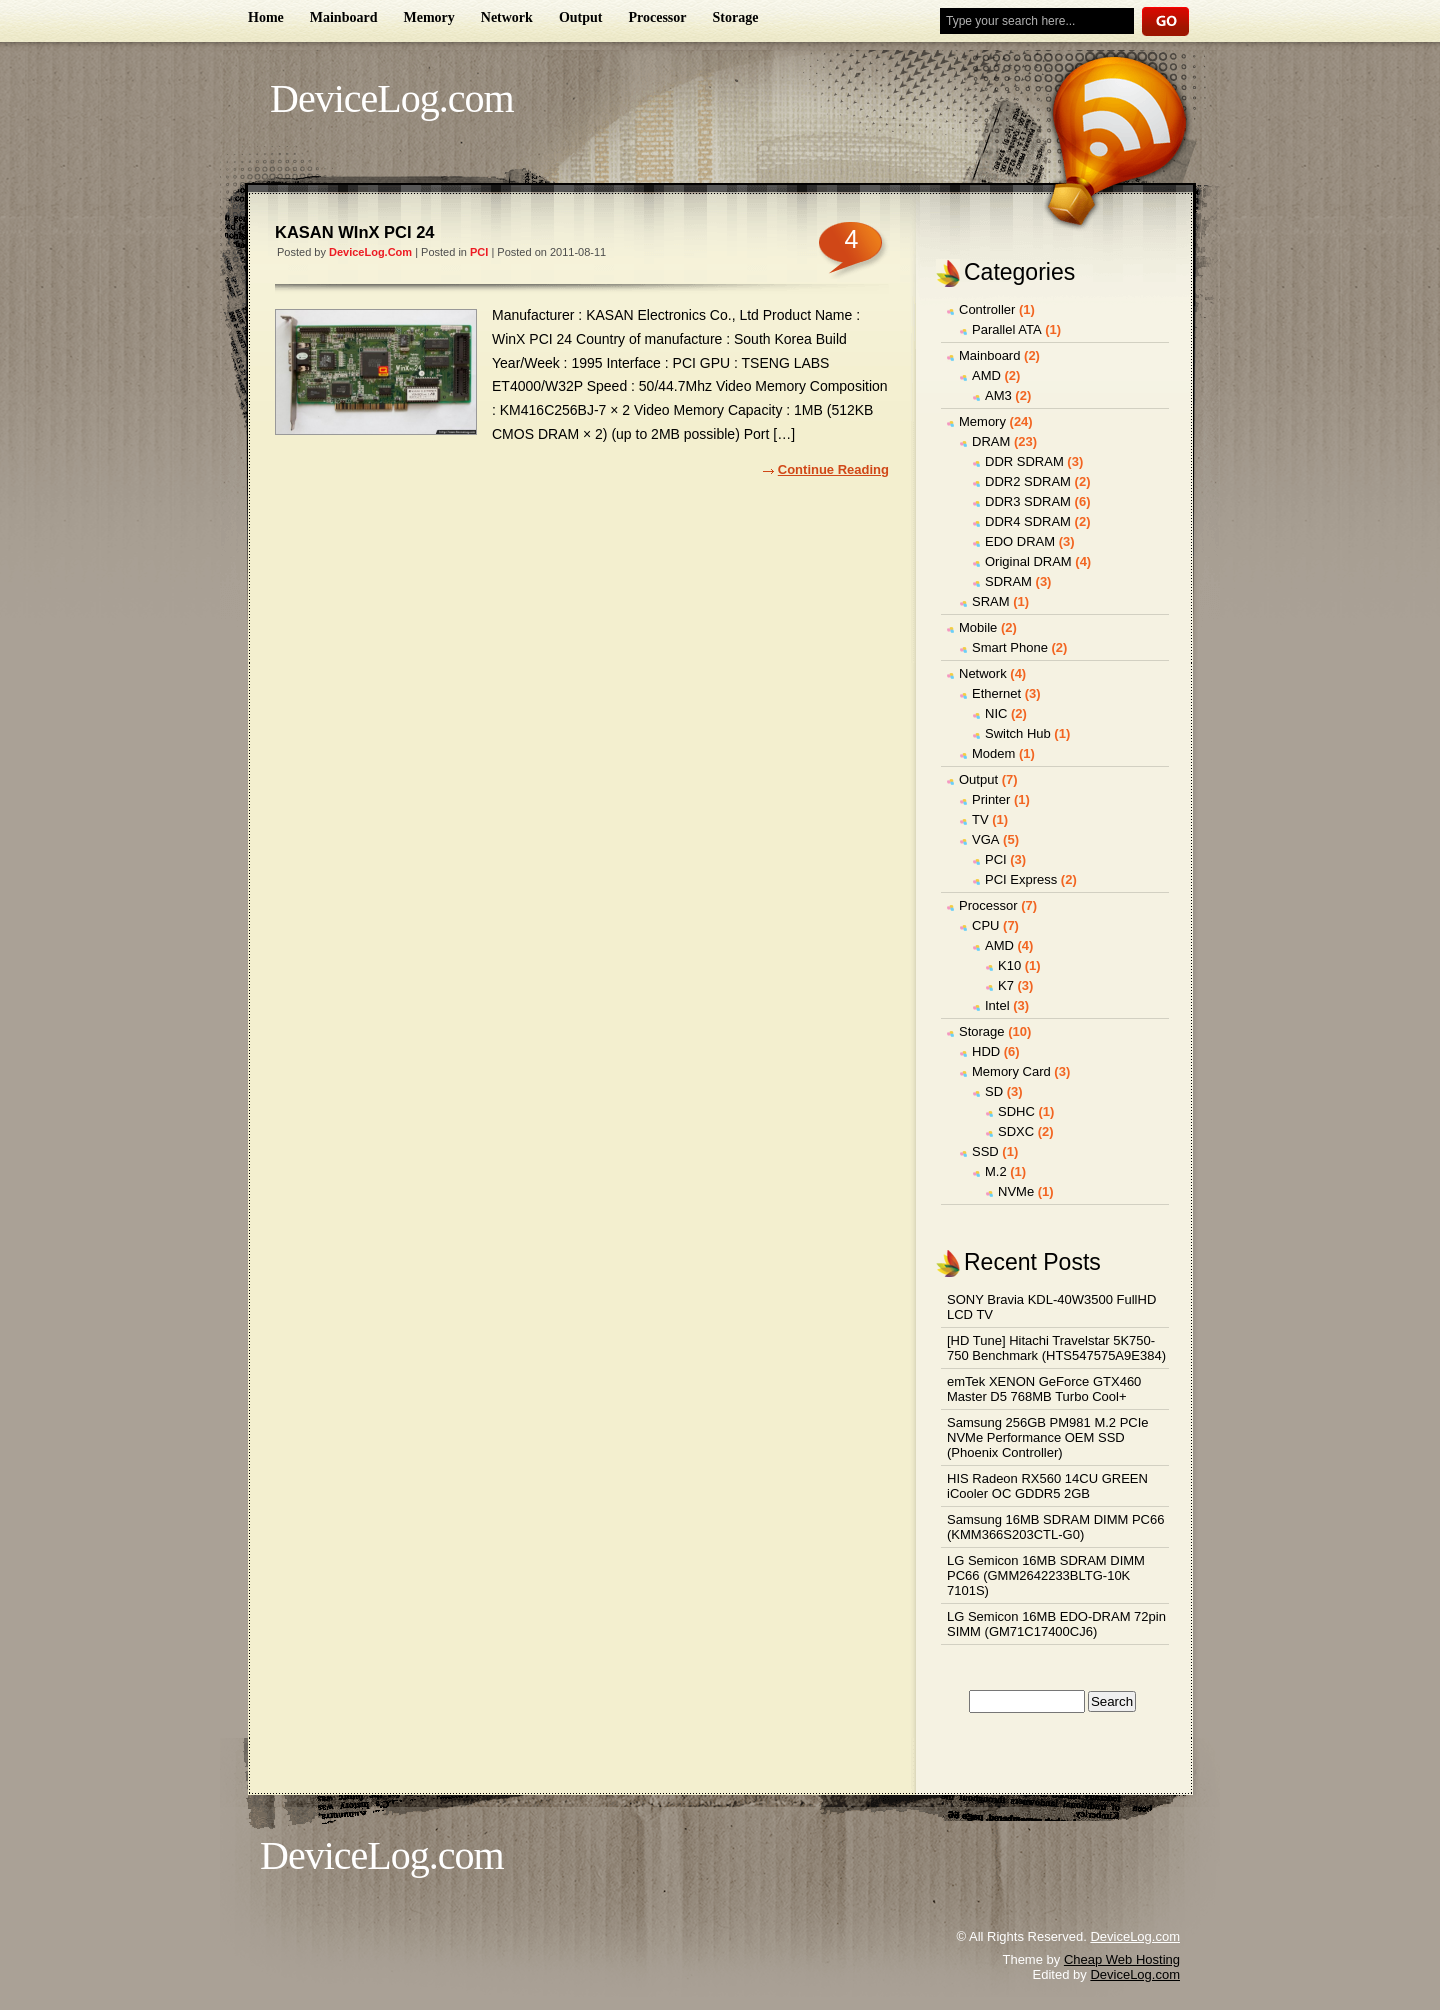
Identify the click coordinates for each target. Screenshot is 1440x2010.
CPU (985, 925)
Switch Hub (1018, 733)
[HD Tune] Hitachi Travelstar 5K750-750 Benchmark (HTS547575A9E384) (1056, 1348)
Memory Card (1011, 1071)
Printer (991, 799)
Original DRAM (1028, 561)
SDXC (1016, 1131)
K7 (1006, 985)
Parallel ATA (1007, 329)
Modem (993, 753)
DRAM (991, 441)
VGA (985, 839)
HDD (986, 1051)
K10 (1009, 965)
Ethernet (996, 693)
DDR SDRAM (1024, 461)
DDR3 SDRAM (1028, 501)
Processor (657, 17)
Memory (428, 17)
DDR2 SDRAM (1028, 481)
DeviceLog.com (392, 98)
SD (994, 1091)
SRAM (991, 601)
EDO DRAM (1020, 541)
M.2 (996, 1171)
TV (980, 819)
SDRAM (1008, 581)
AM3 (998, 395)
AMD (986, 375)
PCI (479, 252)
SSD (985, 1151)
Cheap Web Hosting (1122, 1959)
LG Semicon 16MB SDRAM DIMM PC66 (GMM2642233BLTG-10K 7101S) (1046, 1575)
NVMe (1016, 1191)
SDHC (1016, 1111)
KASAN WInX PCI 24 (355, 232)
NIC (996, 713)
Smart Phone (1010, 647)
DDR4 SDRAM (1028, 521)
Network (507, 17)
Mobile (978, 627)
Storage (736, 17)
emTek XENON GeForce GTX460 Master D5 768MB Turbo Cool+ (1044, 1389)
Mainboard (344, 17)
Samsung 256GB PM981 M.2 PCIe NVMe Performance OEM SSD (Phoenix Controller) (1048, 1437)
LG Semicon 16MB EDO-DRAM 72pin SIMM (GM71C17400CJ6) (1056, 1624)
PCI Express (1021, 879)
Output (581, 17)
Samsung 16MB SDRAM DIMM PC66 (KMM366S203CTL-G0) (1055, 1527)
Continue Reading (833, 469)
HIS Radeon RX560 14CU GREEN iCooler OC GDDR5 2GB (1047, 1486)
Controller (987, 309)
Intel (997, 1005)
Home (266, 17)
